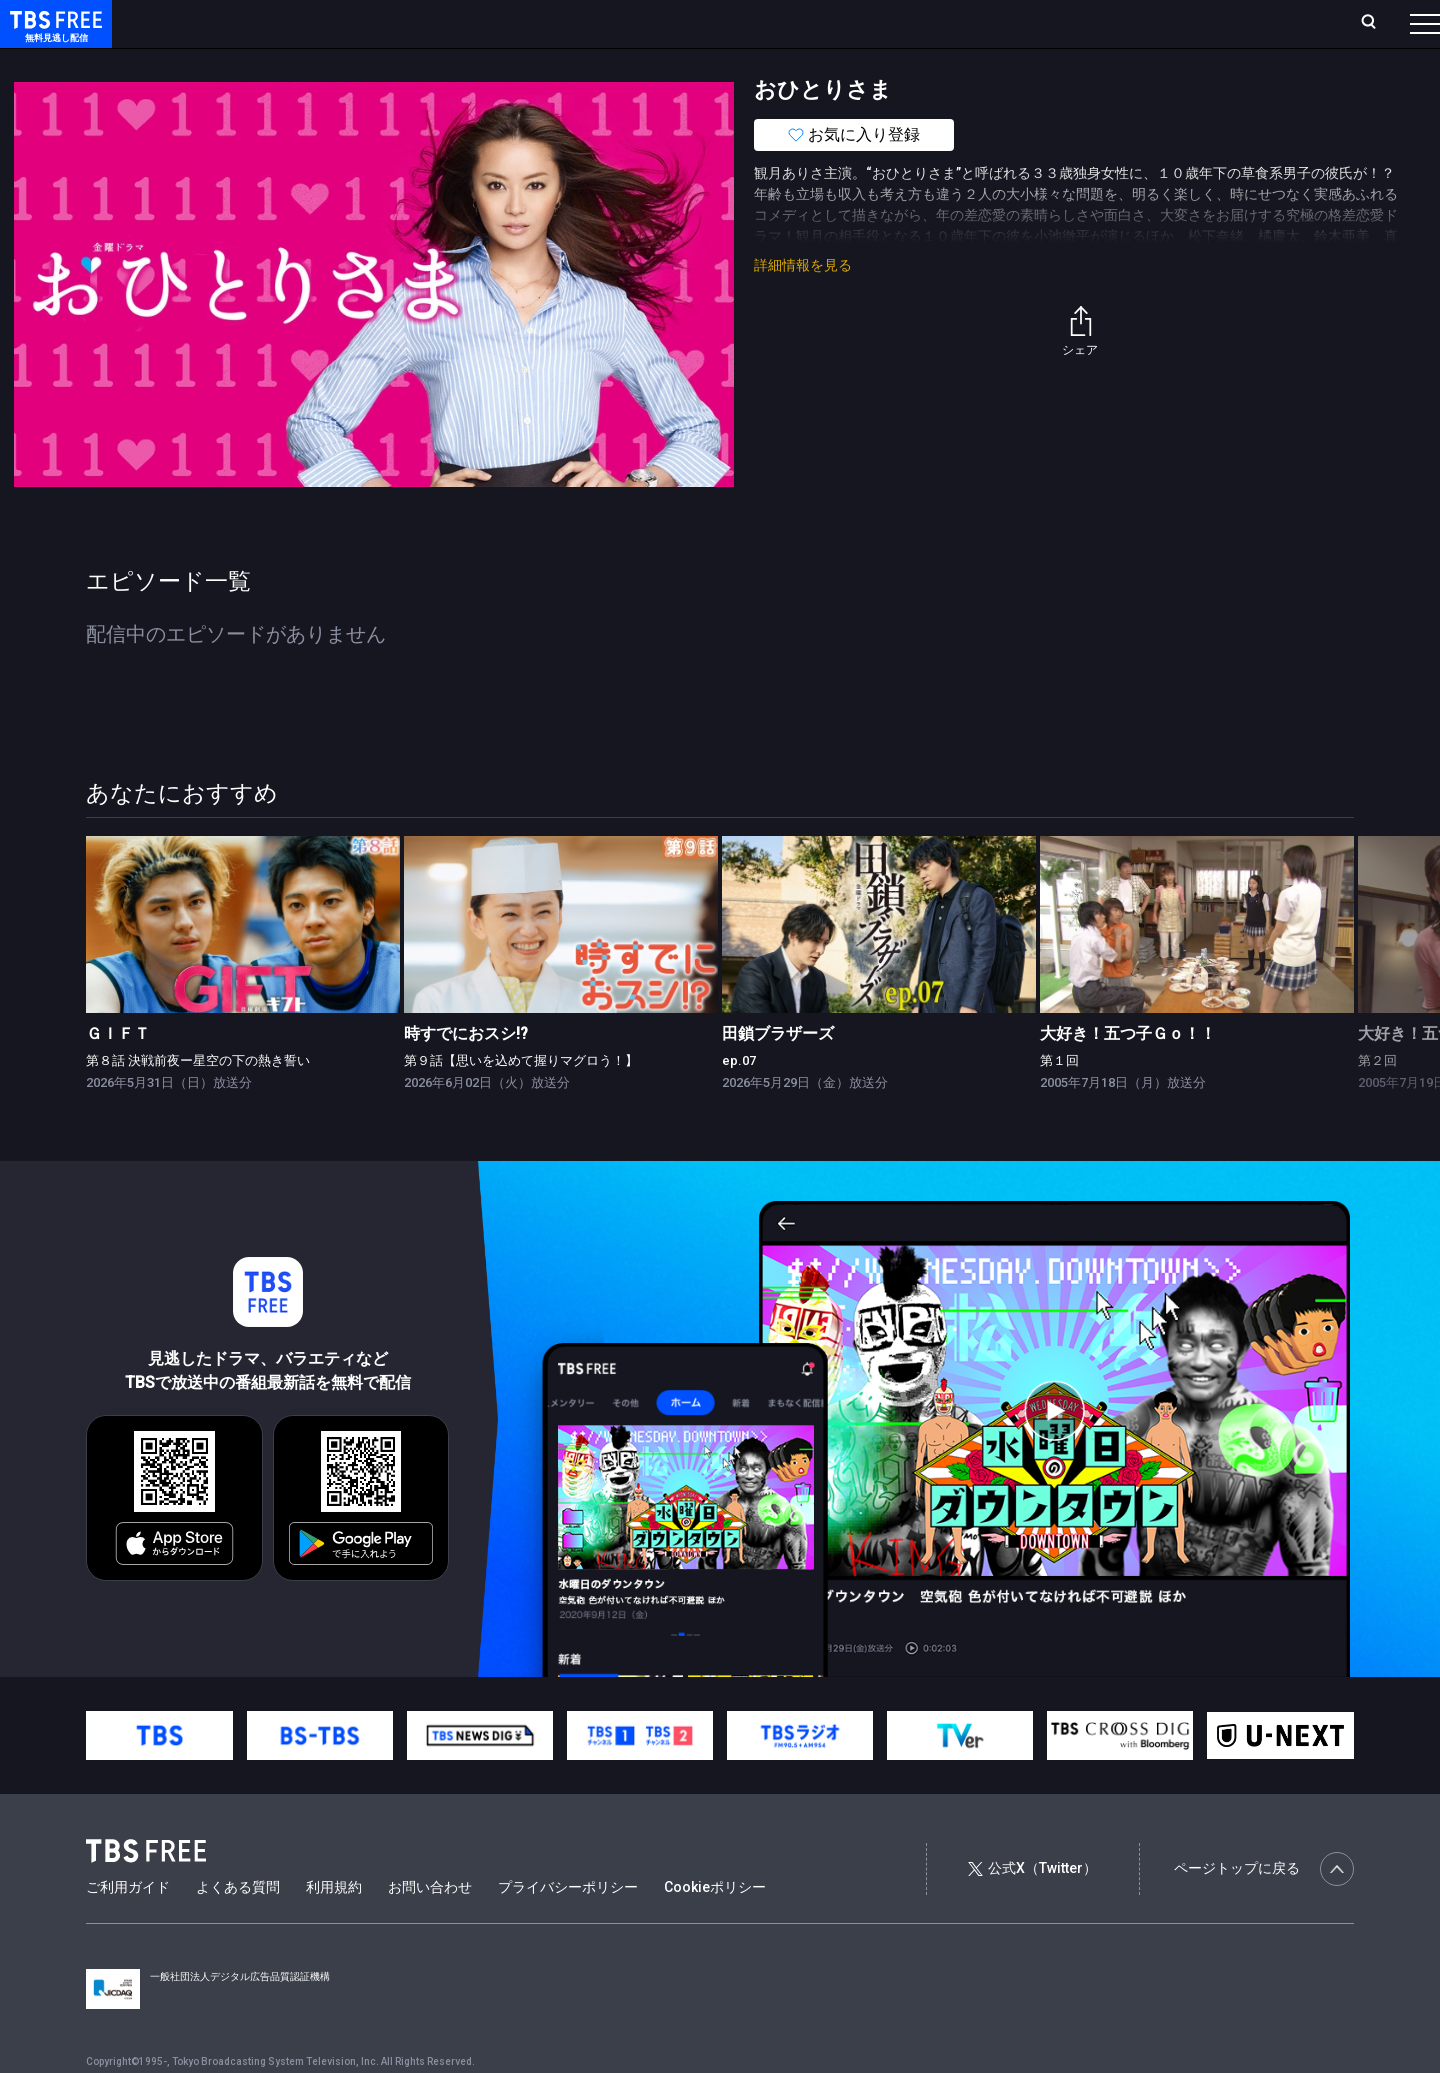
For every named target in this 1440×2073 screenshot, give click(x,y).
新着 (217, 63)
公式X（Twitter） (1032, 1908)
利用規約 (334, 1927)
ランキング (378, 23)
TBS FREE (53, 35)
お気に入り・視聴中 (595, 23)
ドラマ (403, 63)
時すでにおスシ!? (466, 1073)
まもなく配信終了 (307, 63)
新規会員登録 (1150, 23)
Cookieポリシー (715, 1927)
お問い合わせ (430, 1927)
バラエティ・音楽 (499, 63)
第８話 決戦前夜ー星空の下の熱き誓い (198, 1100)
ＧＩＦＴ (118, 1073)
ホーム (226, 23)
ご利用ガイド (128, 1927)
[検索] (1236, 23)
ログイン (1050, 23)
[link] (243, 964)
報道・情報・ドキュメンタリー (661, 63)
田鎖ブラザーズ (778, 1073)
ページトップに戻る (1264, 1909)
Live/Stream (472, 23)
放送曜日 (295, 23)
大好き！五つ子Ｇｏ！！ (1128, 1073)
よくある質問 (238, 1927)
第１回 (1059, 1100)
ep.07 (739, 1100)
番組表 (1377, 23)
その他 (793, 63)
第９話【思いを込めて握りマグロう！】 (521, 1100)
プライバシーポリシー (568, 1927)
